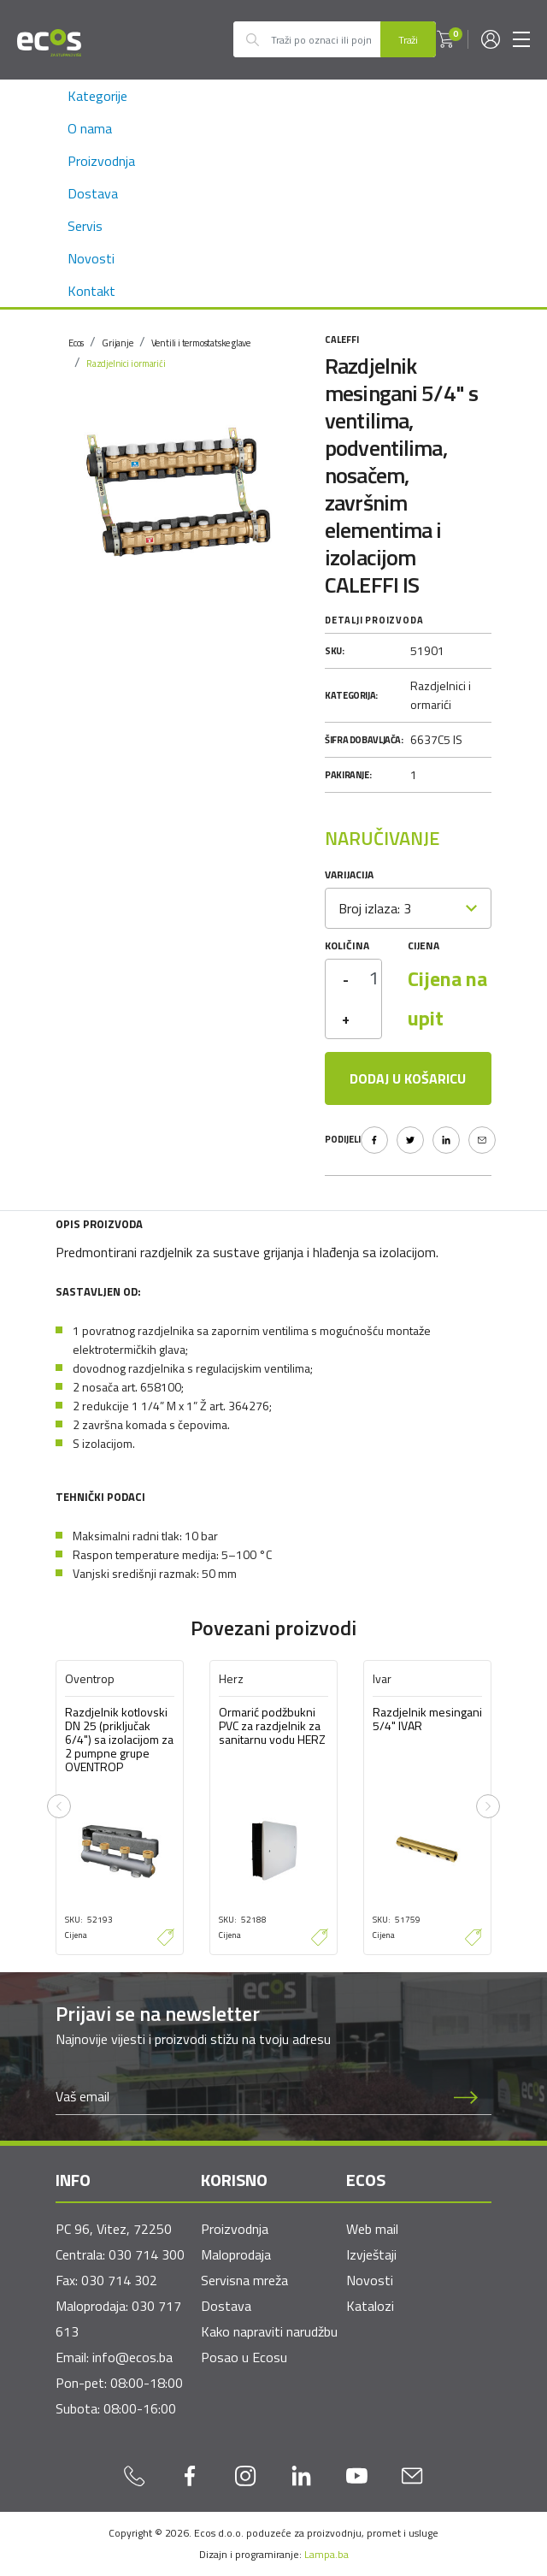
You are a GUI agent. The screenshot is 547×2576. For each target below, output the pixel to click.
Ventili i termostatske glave (200, 343)
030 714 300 (147, 2254)
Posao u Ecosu (244, 2357)
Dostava (93, 193)
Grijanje (117, 343)
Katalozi (370, 2305)
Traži (408, 40)
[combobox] (408, 908)
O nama (90, 128)
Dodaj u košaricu (408, 1078)
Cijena (423, 945)
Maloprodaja (236, 2254)
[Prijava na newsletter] (465, 2097)
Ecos (76, 343)
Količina (347, 945)
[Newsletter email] (248, 2097)
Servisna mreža (244, 2280)
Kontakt (91, 291)
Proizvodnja (101, 161)
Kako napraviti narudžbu (269, 2331)
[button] (445, 39)
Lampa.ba (326, 2554)
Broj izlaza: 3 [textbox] (374, 908)
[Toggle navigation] (521, 39)
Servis (85, 226)
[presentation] (59, 1806)
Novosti (91, 258)
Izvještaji (371, 2254)
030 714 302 (119, 2280)
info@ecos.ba (132, 2357)
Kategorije (97, 96)
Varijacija (349, 874)
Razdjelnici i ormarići (126, 363)
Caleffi (342, 339)
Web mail (372, 2229)
